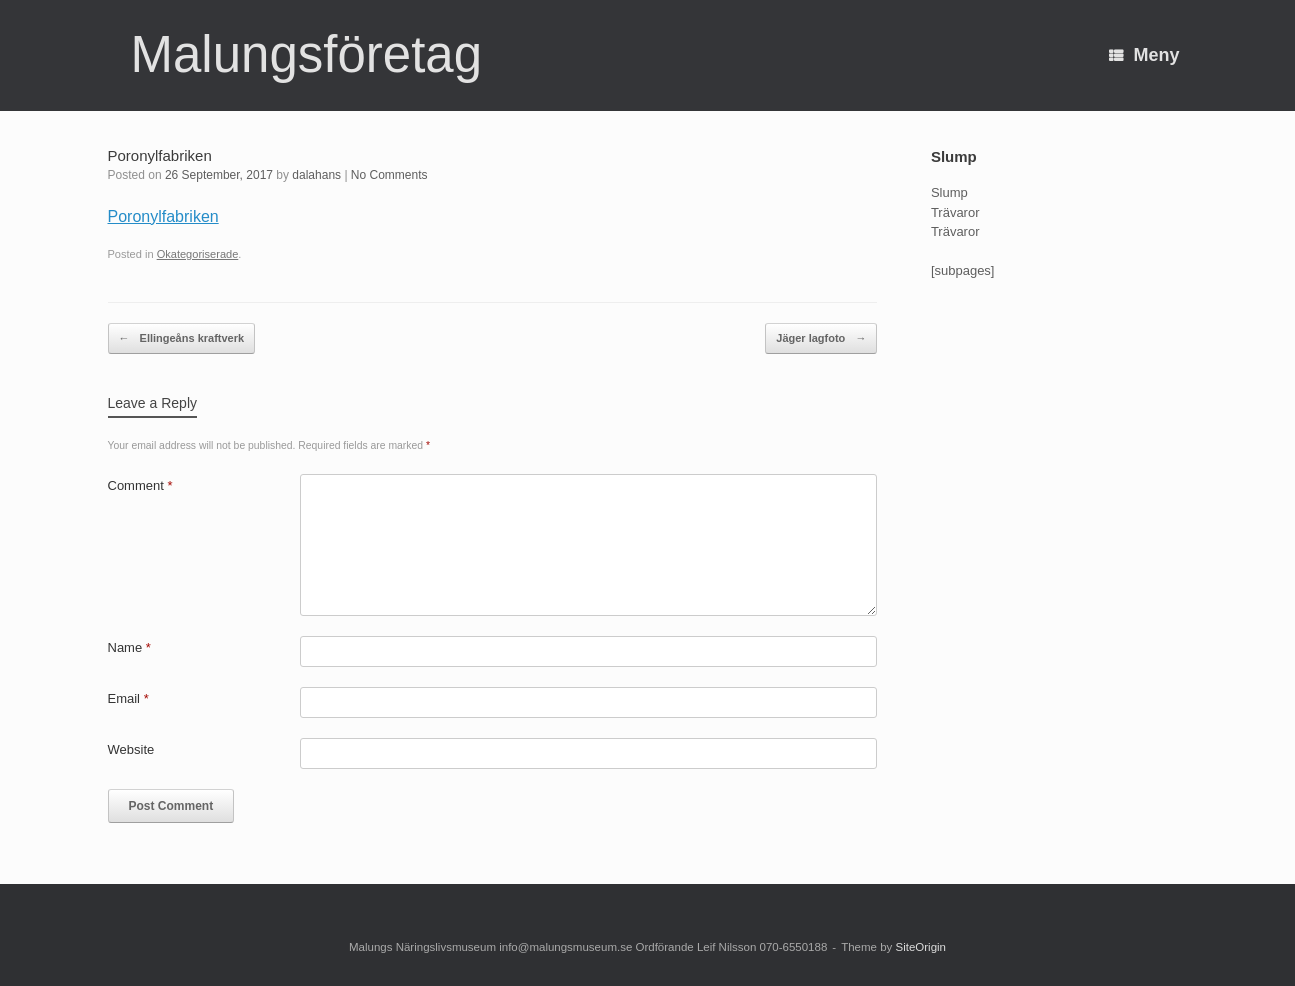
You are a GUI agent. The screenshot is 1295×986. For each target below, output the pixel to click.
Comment (140, 485)
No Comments (389, 175)
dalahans (316, 175)
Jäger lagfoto (821, 338)
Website (131, 749)
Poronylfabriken (163, 216)
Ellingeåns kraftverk (182, 338)
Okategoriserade (198, 254)
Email (128, 698)
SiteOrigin (920, 947)
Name (129, 647)
